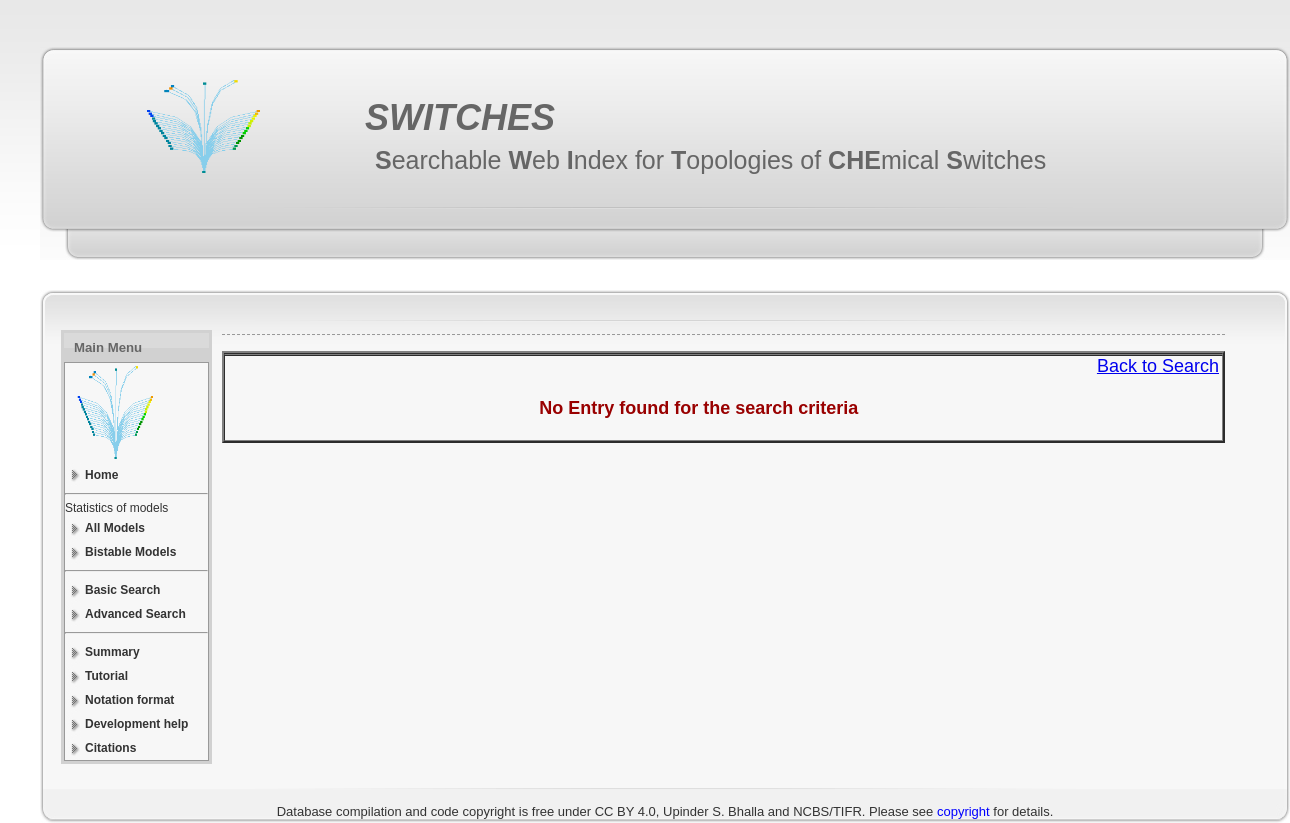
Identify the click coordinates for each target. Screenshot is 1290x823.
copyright (963, 811)
